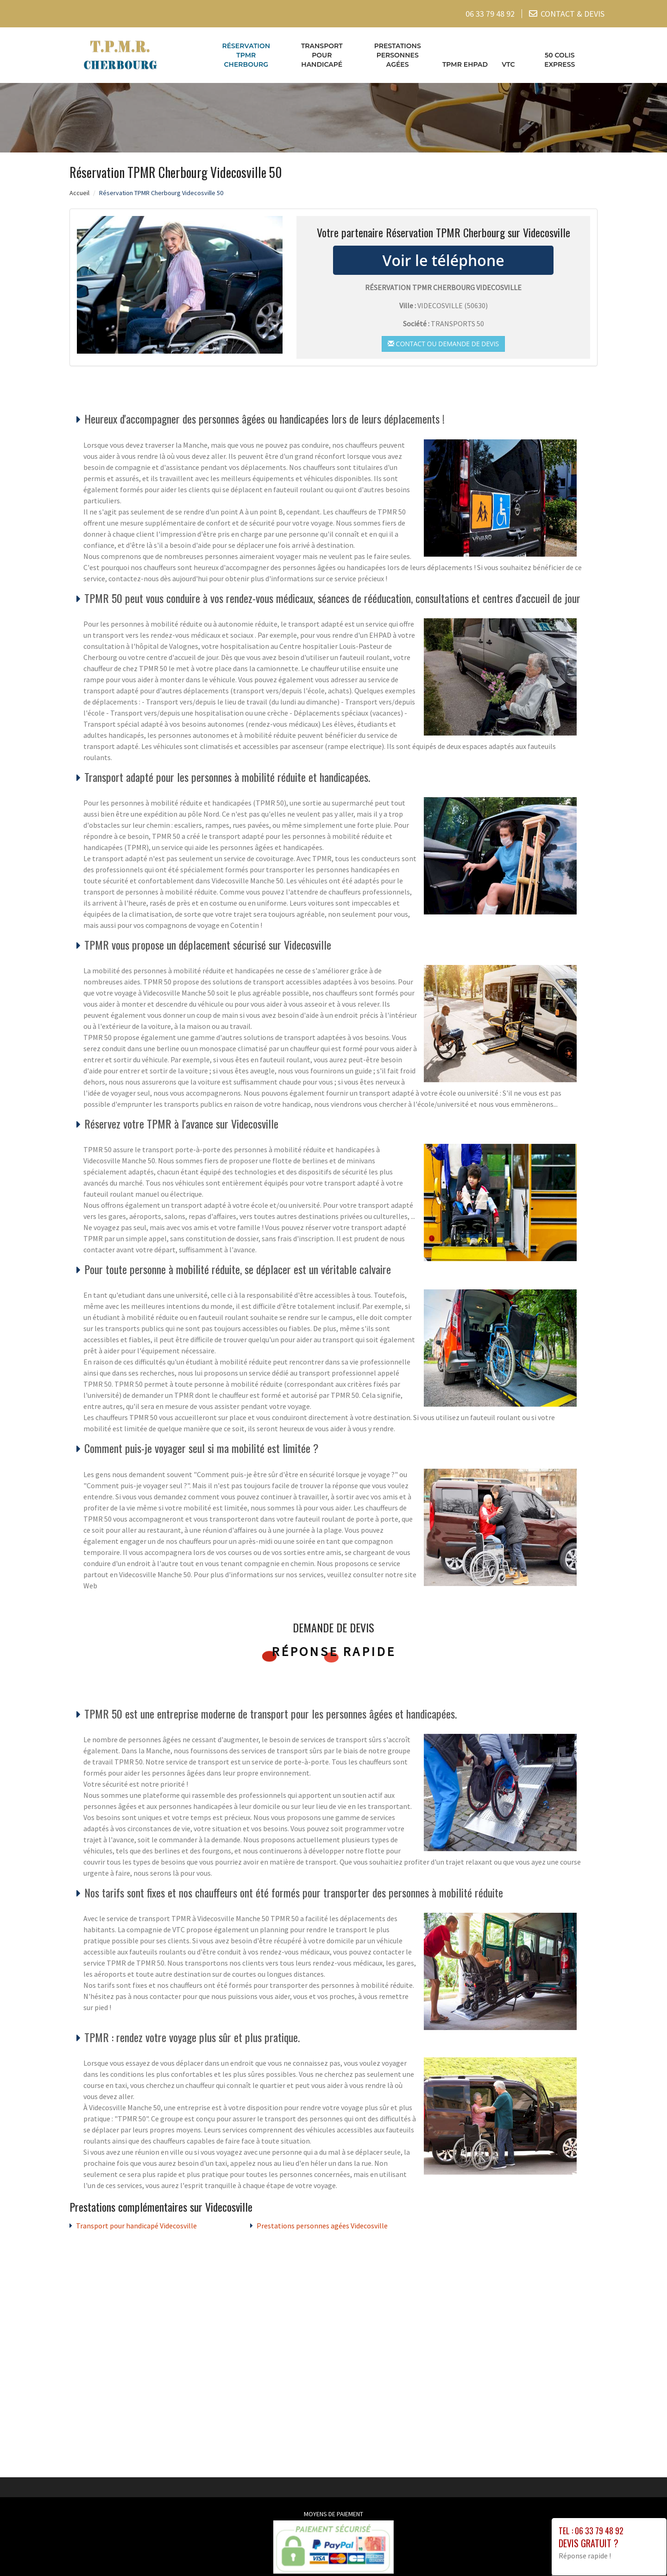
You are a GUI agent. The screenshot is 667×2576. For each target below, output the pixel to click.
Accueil (79, 193)
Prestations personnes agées (397, 55)
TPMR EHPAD (465, 64)
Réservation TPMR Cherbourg (246, 55)
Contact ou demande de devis (443, 343)
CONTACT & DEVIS (572, 13)
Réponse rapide (333, 1651)
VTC (508, 64)
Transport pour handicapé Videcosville (136, 2225)
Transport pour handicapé (322, 55)
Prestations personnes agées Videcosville (322, 2225)
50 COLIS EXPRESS (559, 60)
